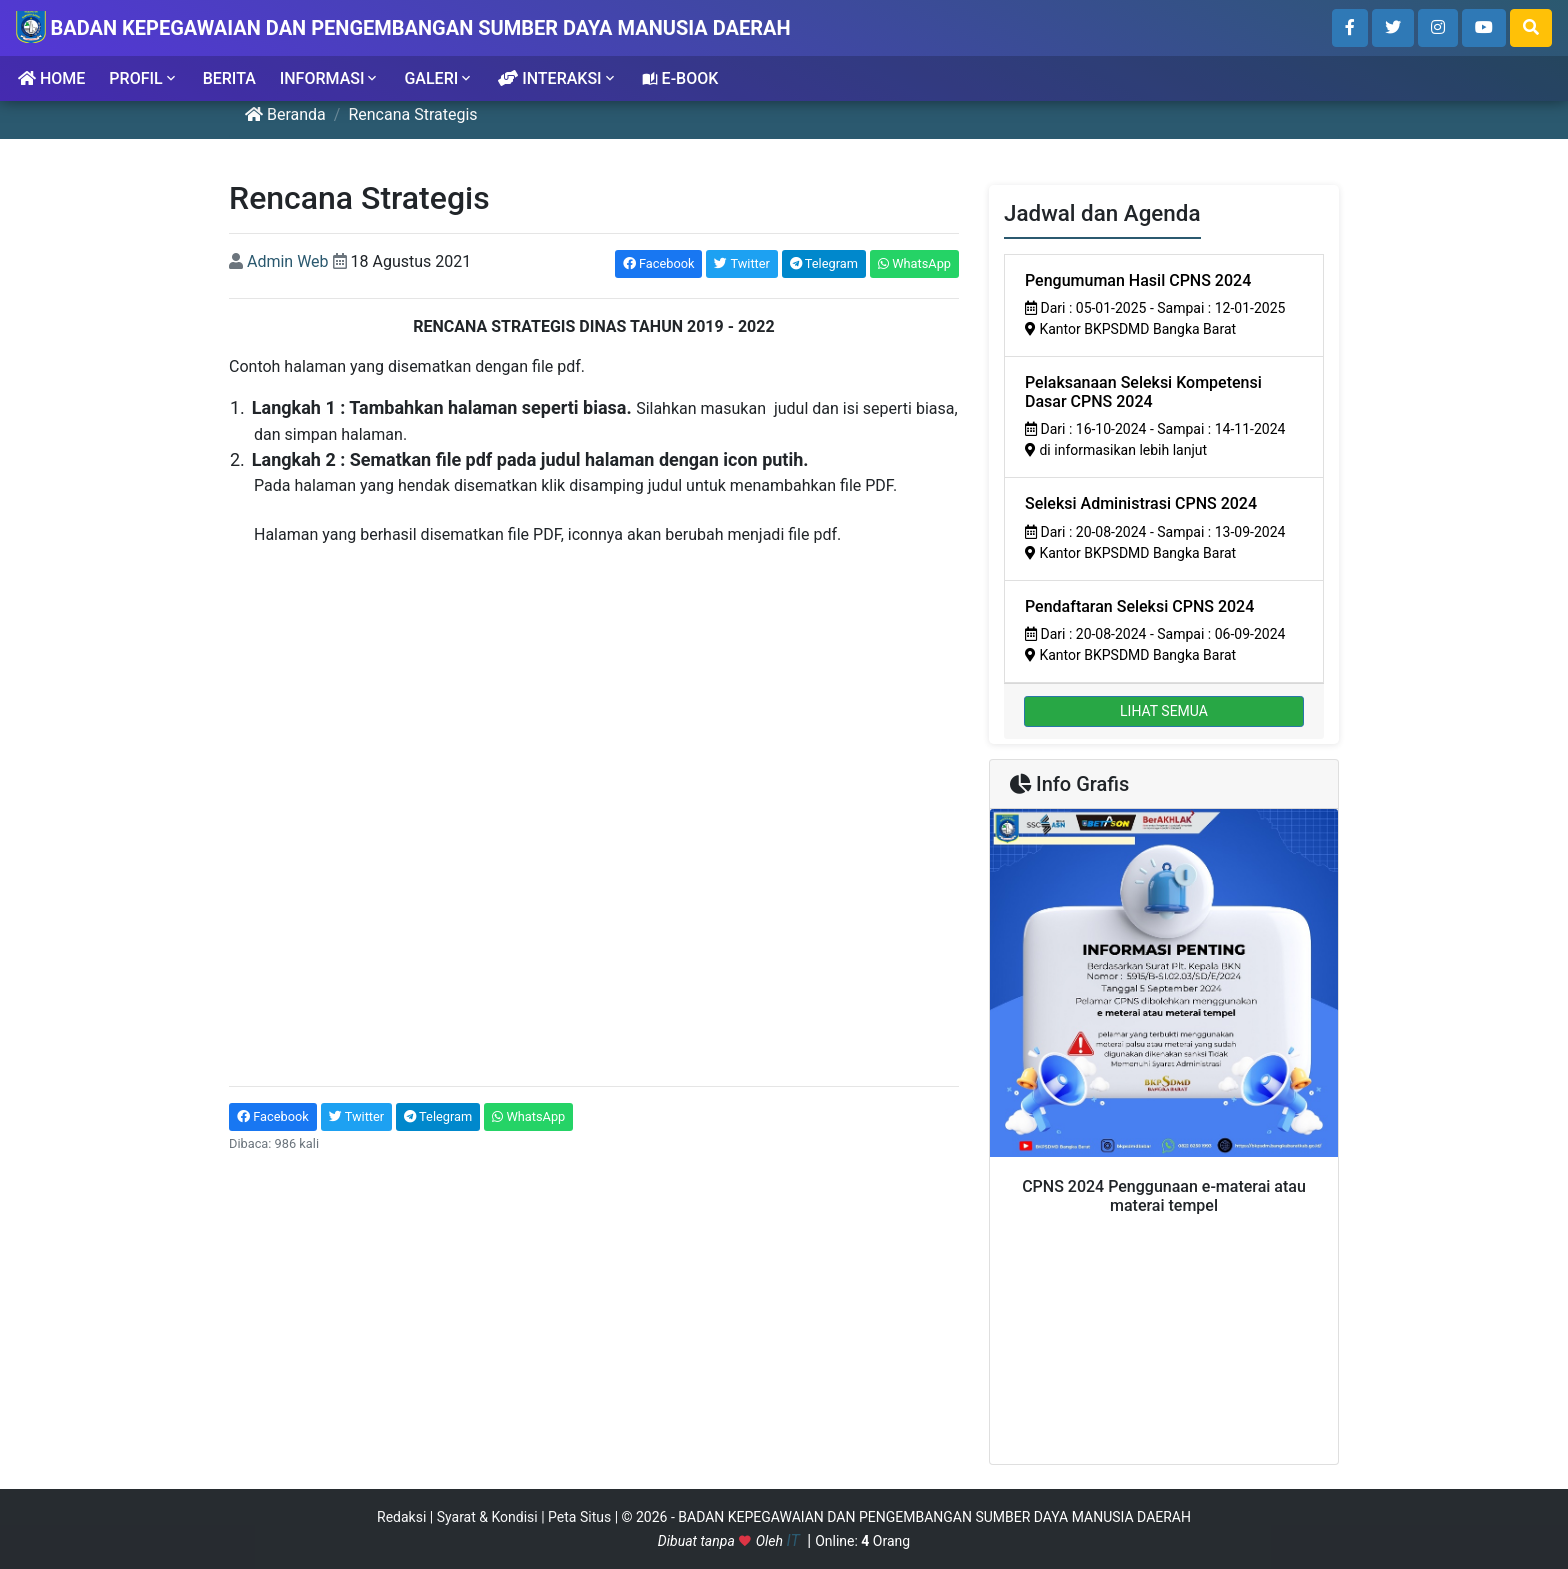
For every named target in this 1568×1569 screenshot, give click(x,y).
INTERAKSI (557, 78)
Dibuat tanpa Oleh (722, 1541)
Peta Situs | (584, 1517)
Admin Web (288, 261)
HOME (51, 78)
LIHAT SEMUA (1164, 711)
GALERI (439, 78)
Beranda (285, 114)
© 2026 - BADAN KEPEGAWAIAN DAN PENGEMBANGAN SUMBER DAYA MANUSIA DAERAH (906, 1517)
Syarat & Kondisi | (492, 1517)
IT (794, 1540)
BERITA (229, 78)
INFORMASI (330, 78)
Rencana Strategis (412, 114)
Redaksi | (407, 1517)
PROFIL (143, 78)
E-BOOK (680, 78)
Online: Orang (862, 1541)
